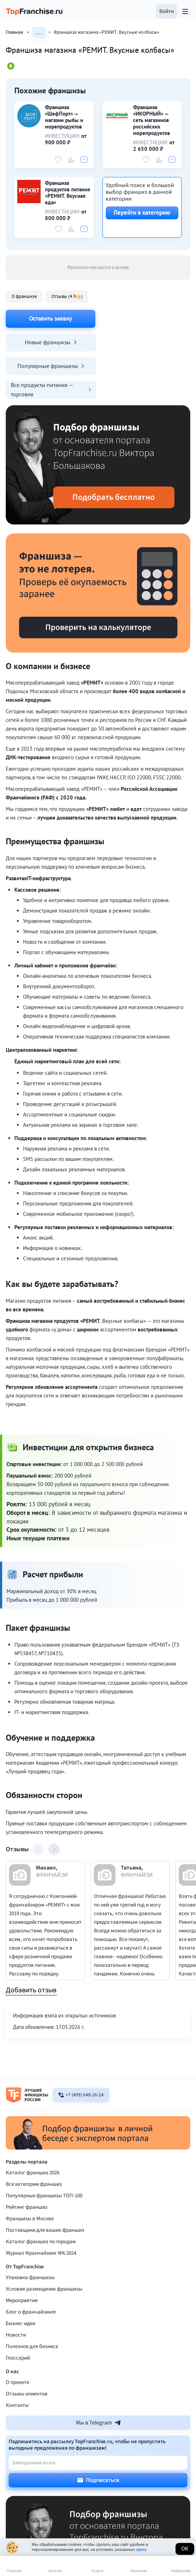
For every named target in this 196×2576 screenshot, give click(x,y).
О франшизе (24, 296)
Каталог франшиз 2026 (32, 2125)
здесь (141, 2549)
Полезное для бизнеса (32, 2299)
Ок (184, 2548)
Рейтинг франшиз (26, 2160)
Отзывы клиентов (26, 2346)
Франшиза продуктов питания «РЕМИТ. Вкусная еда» (67, 193)
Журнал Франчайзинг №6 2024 (41, 2205)
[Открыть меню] (185, 11)
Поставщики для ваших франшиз (45, 2183)
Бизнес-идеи (20, 2276)
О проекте (17, 2335)
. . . (39, 32)
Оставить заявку (50, 318)
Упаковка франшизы (30, 2230)
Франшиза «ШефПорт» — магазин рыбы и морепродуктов (64, 117)
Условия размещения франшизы (44, 2241)
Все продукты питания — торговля (146, 342)
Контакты (17, 2358)
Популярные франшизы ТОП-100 (44, 2148)
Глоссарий (18, 2310)
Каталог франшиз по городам (41, 2194)
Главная (19, 32)
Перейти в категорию (142, 212)
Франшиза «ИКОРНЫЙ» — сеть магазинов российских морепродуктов (151, 120)
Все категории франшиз (34, 2137)
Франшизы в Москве (30, 2171)
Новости (16, 2287)
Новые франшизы (146, 318)
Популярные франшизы (50, 342)
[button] (166, 11)
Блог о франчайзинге (31, 2264)
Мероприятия (22, 2253)
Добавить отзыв (31, 1943)
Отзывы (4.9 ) (67, 296)
